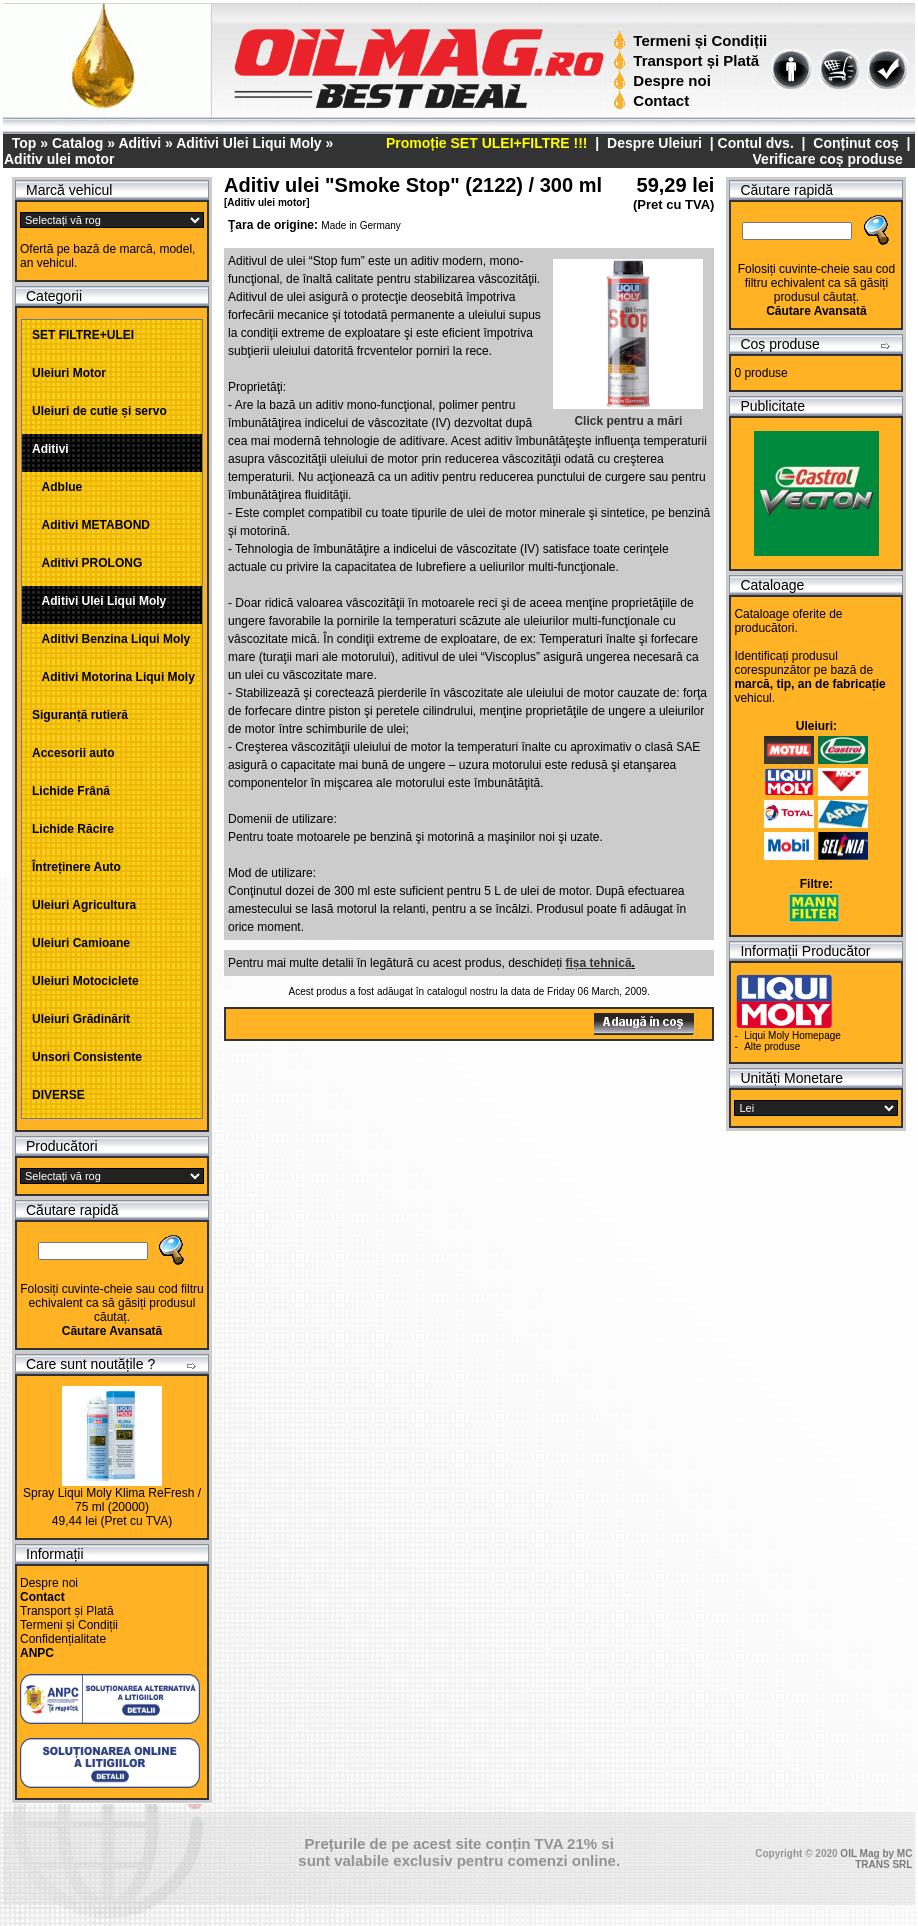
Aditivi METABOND (91, 525)
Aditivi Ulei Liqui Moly (248, 143)
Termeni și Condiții (692, 40)
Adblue (57, 487)
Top (24, 143)
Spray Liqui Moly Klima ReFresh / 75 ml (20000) (112, 1500)
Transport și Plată (688, 60)
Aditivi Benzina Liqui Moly (111, 639)
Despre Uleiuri (652, 143)
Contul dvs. (756, 143)
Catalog (77, 143)
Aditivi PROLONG (87, 563)
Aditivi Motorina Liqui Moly (113, 677)
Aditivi (139, 143)
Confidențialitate (63, 1639)
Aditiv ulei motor (59, 159)
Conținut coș (856, 143)
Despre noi (664, 80)
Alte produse (772, 1046)
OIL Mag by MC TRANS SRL (876, 1859)
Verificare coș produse (828, 159)
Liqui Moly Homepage (792, 1035)
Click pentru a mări (628, 414)
